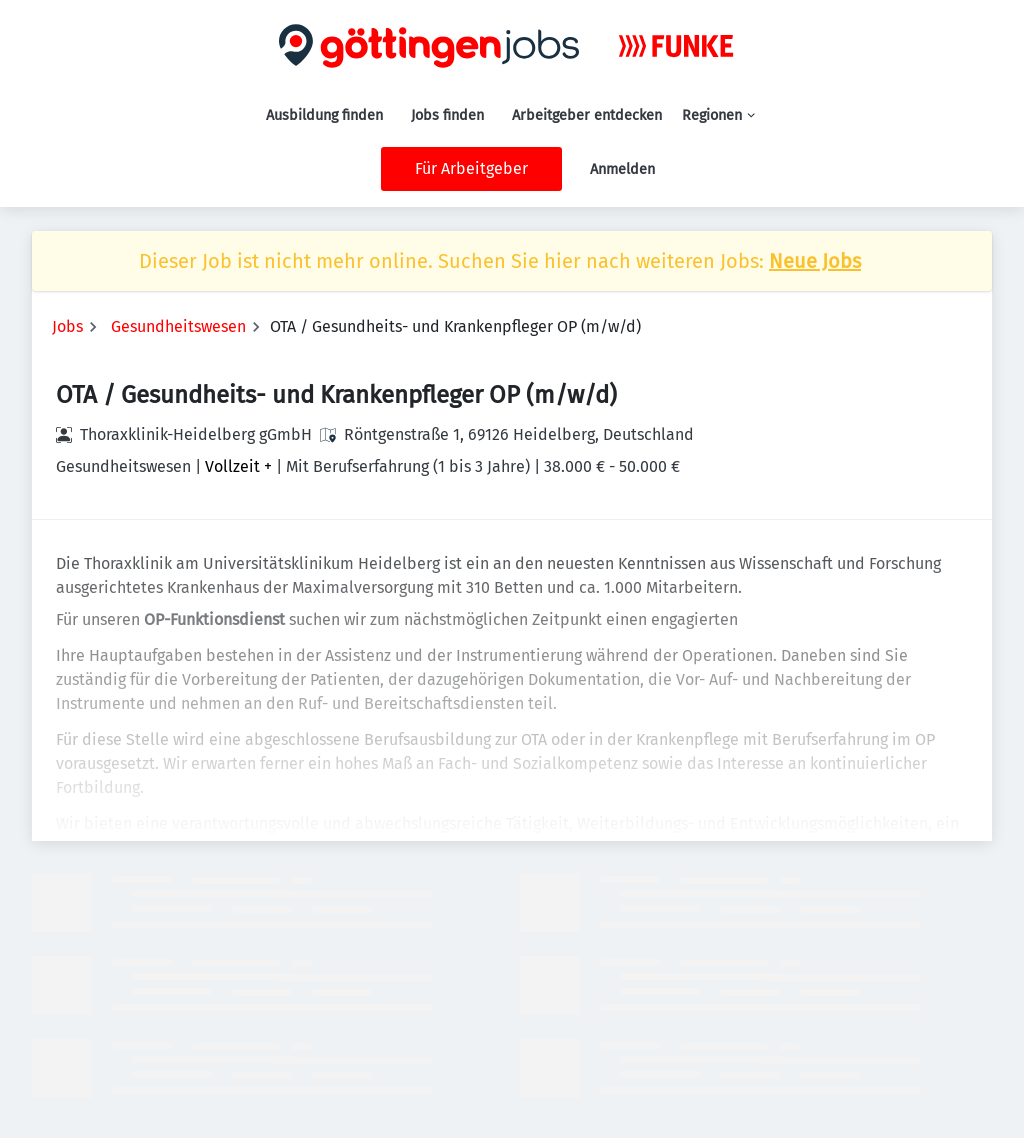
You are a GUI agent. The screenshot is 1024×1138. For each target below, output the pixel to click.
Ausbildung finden (324, 115)
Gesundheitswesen (178, 326)
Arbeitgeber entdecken (587, 115)
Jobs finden (447, 115)
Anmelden (622, 169)
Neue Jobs (815, 261)
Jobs (67, 326)
